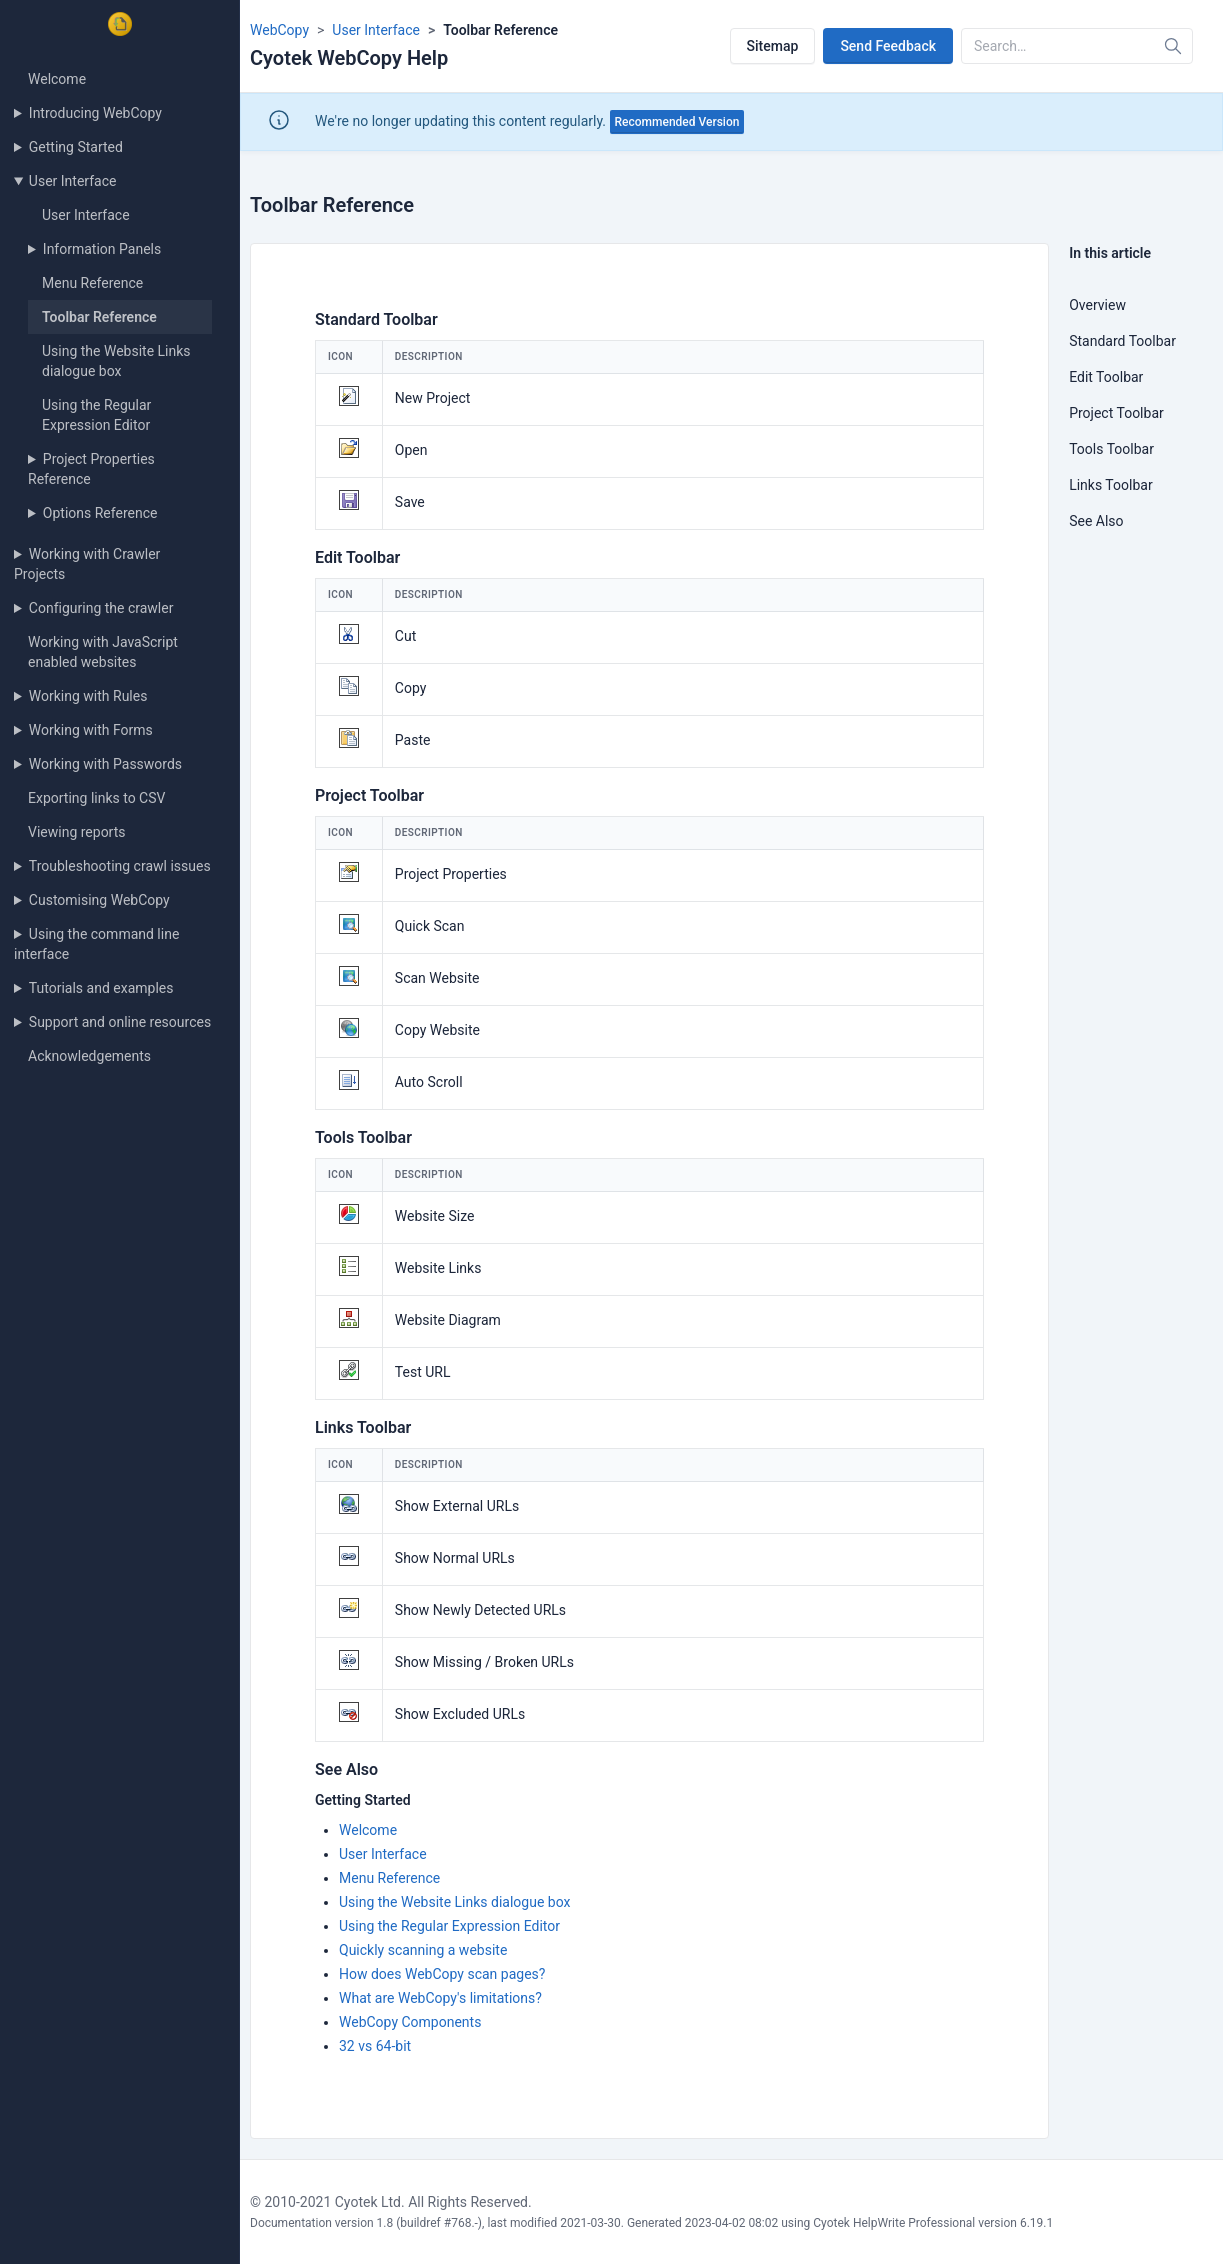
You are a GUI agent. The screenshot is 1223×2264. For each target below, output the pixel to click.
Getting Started (76, 147)
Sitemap (773, 46)
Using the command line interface (96, 944)
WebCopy (279, 30)
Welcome (57, 79)
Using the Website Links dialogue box (454, 1902)
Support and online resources (120, 1022)
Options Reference (100, 513)
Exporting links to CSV (96, 798)
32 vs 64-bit (375, 2046)
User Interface (73, 181)
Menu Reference (92, 283)
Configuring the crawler (101, 608)
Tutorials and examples (101, 988)
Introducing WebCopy (95, 113)
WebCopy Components (410, 2022)
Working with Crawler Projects (87, 564)
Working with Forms (91, 730)
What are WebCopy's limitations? (440, 1998)
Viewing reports (77, 832)
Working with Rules (88, 696)
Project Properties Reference (91, 469)
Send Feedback (888, 46)
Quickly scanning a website (423, 1950)
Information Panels (102, 249)
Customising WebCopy (99, 900)
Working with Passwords (105, 764)
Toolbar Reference (99, 317)
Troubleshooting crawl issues (120, 866)
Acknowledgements (89, 1056)
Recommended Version (677, 122)
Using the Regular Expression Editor (449, 1926)
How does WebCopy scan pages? (442, 1974)
